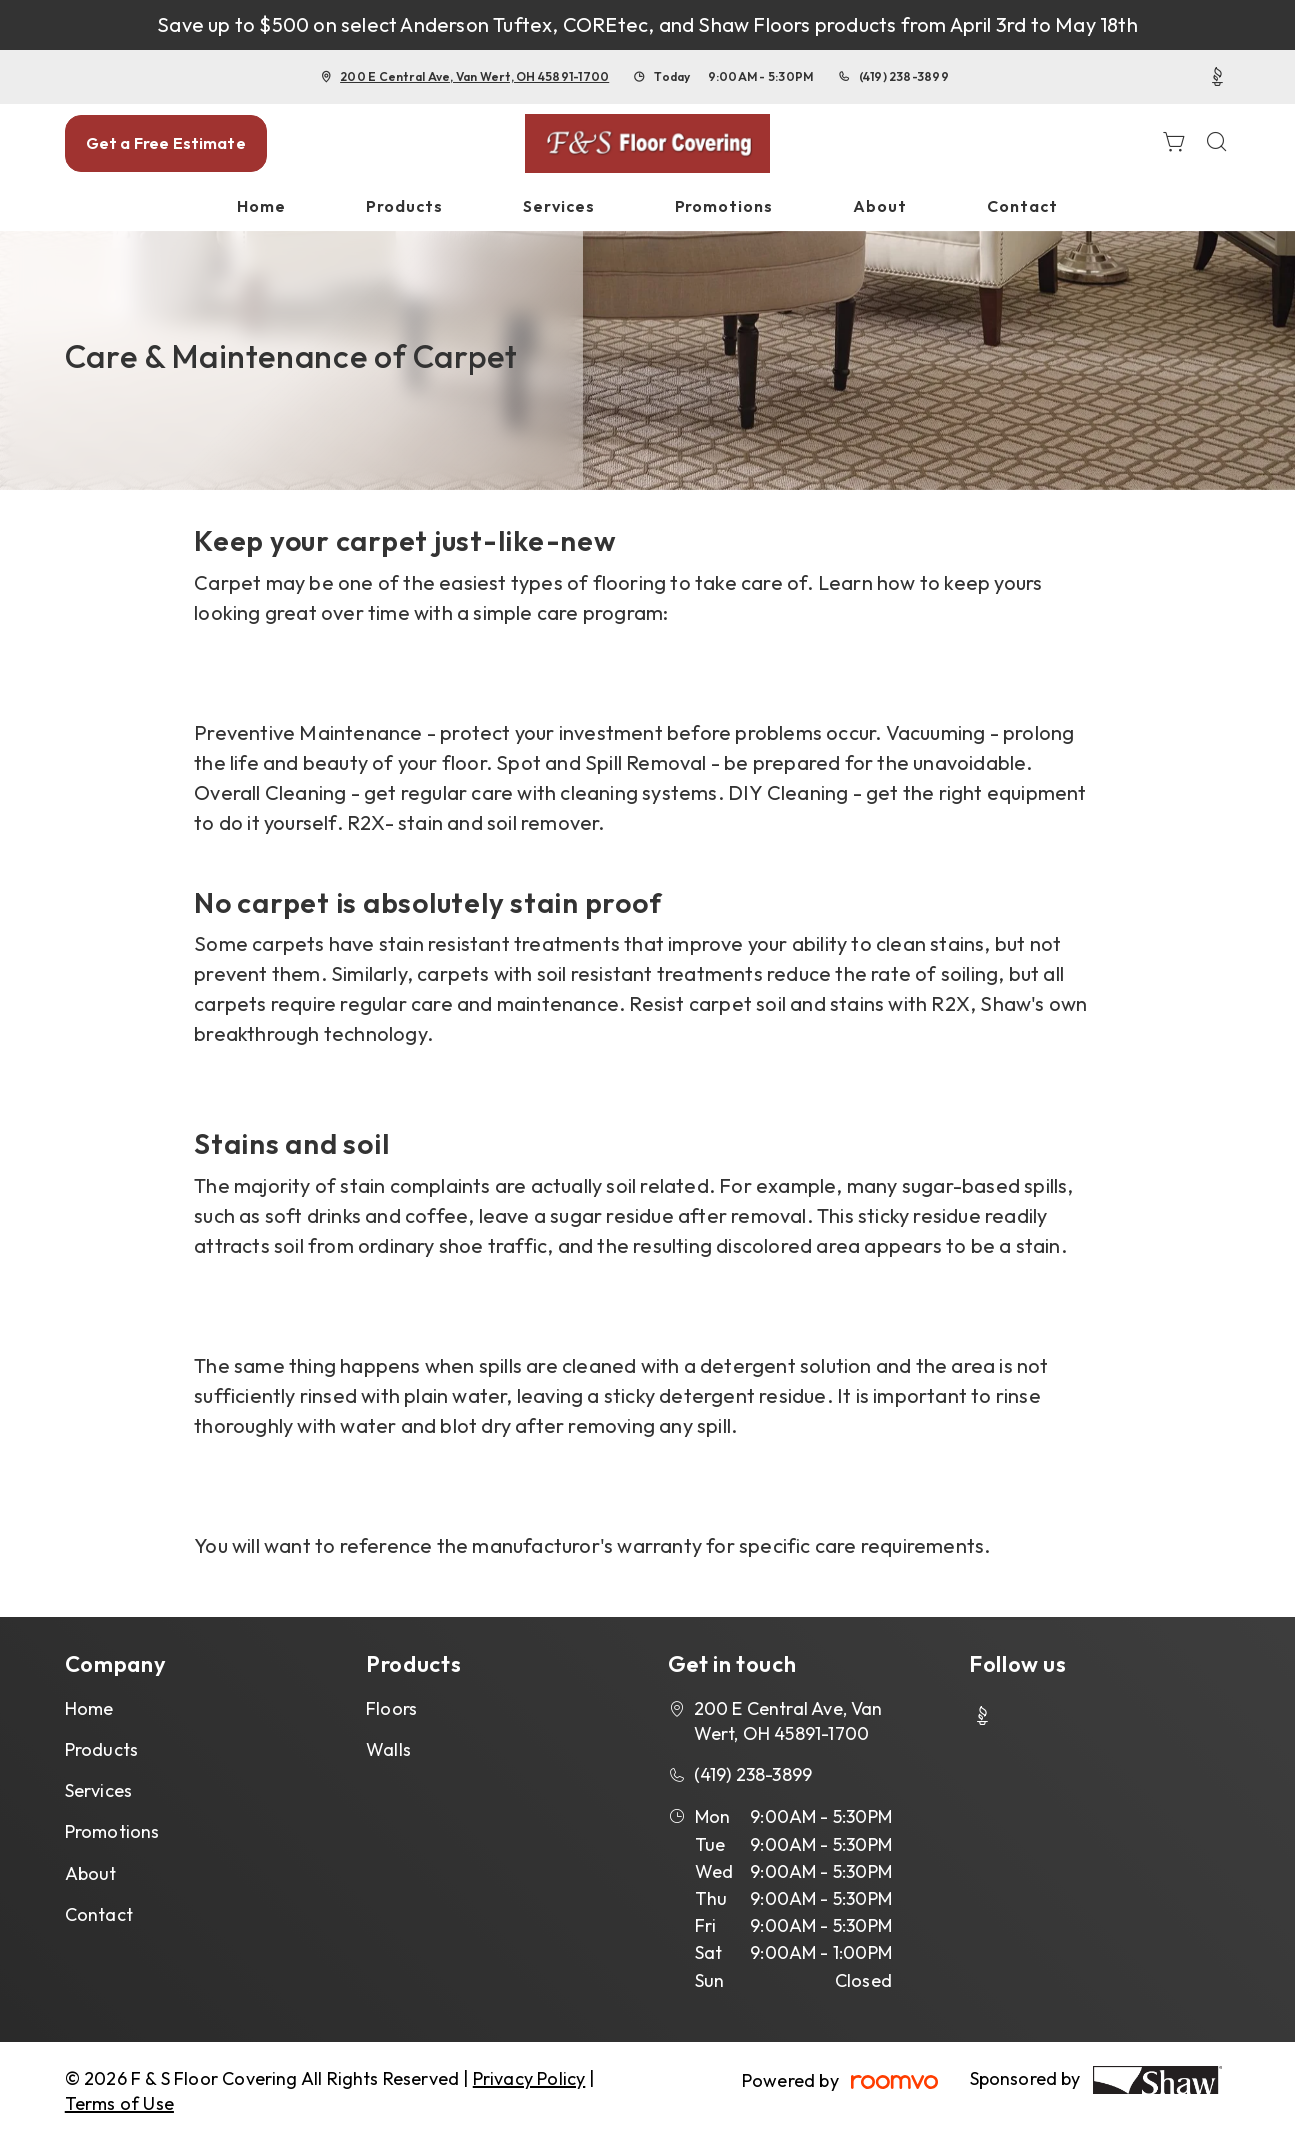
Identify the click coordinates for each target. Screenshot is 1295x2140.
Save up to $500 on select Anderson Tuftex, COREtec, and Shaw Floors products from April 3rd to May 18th (647, 24)
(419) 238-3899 (904, 76)
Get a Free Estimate (166, 143)
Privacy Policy (529, 2078)
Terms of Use (119, 2103)
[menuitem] (261, 206)
